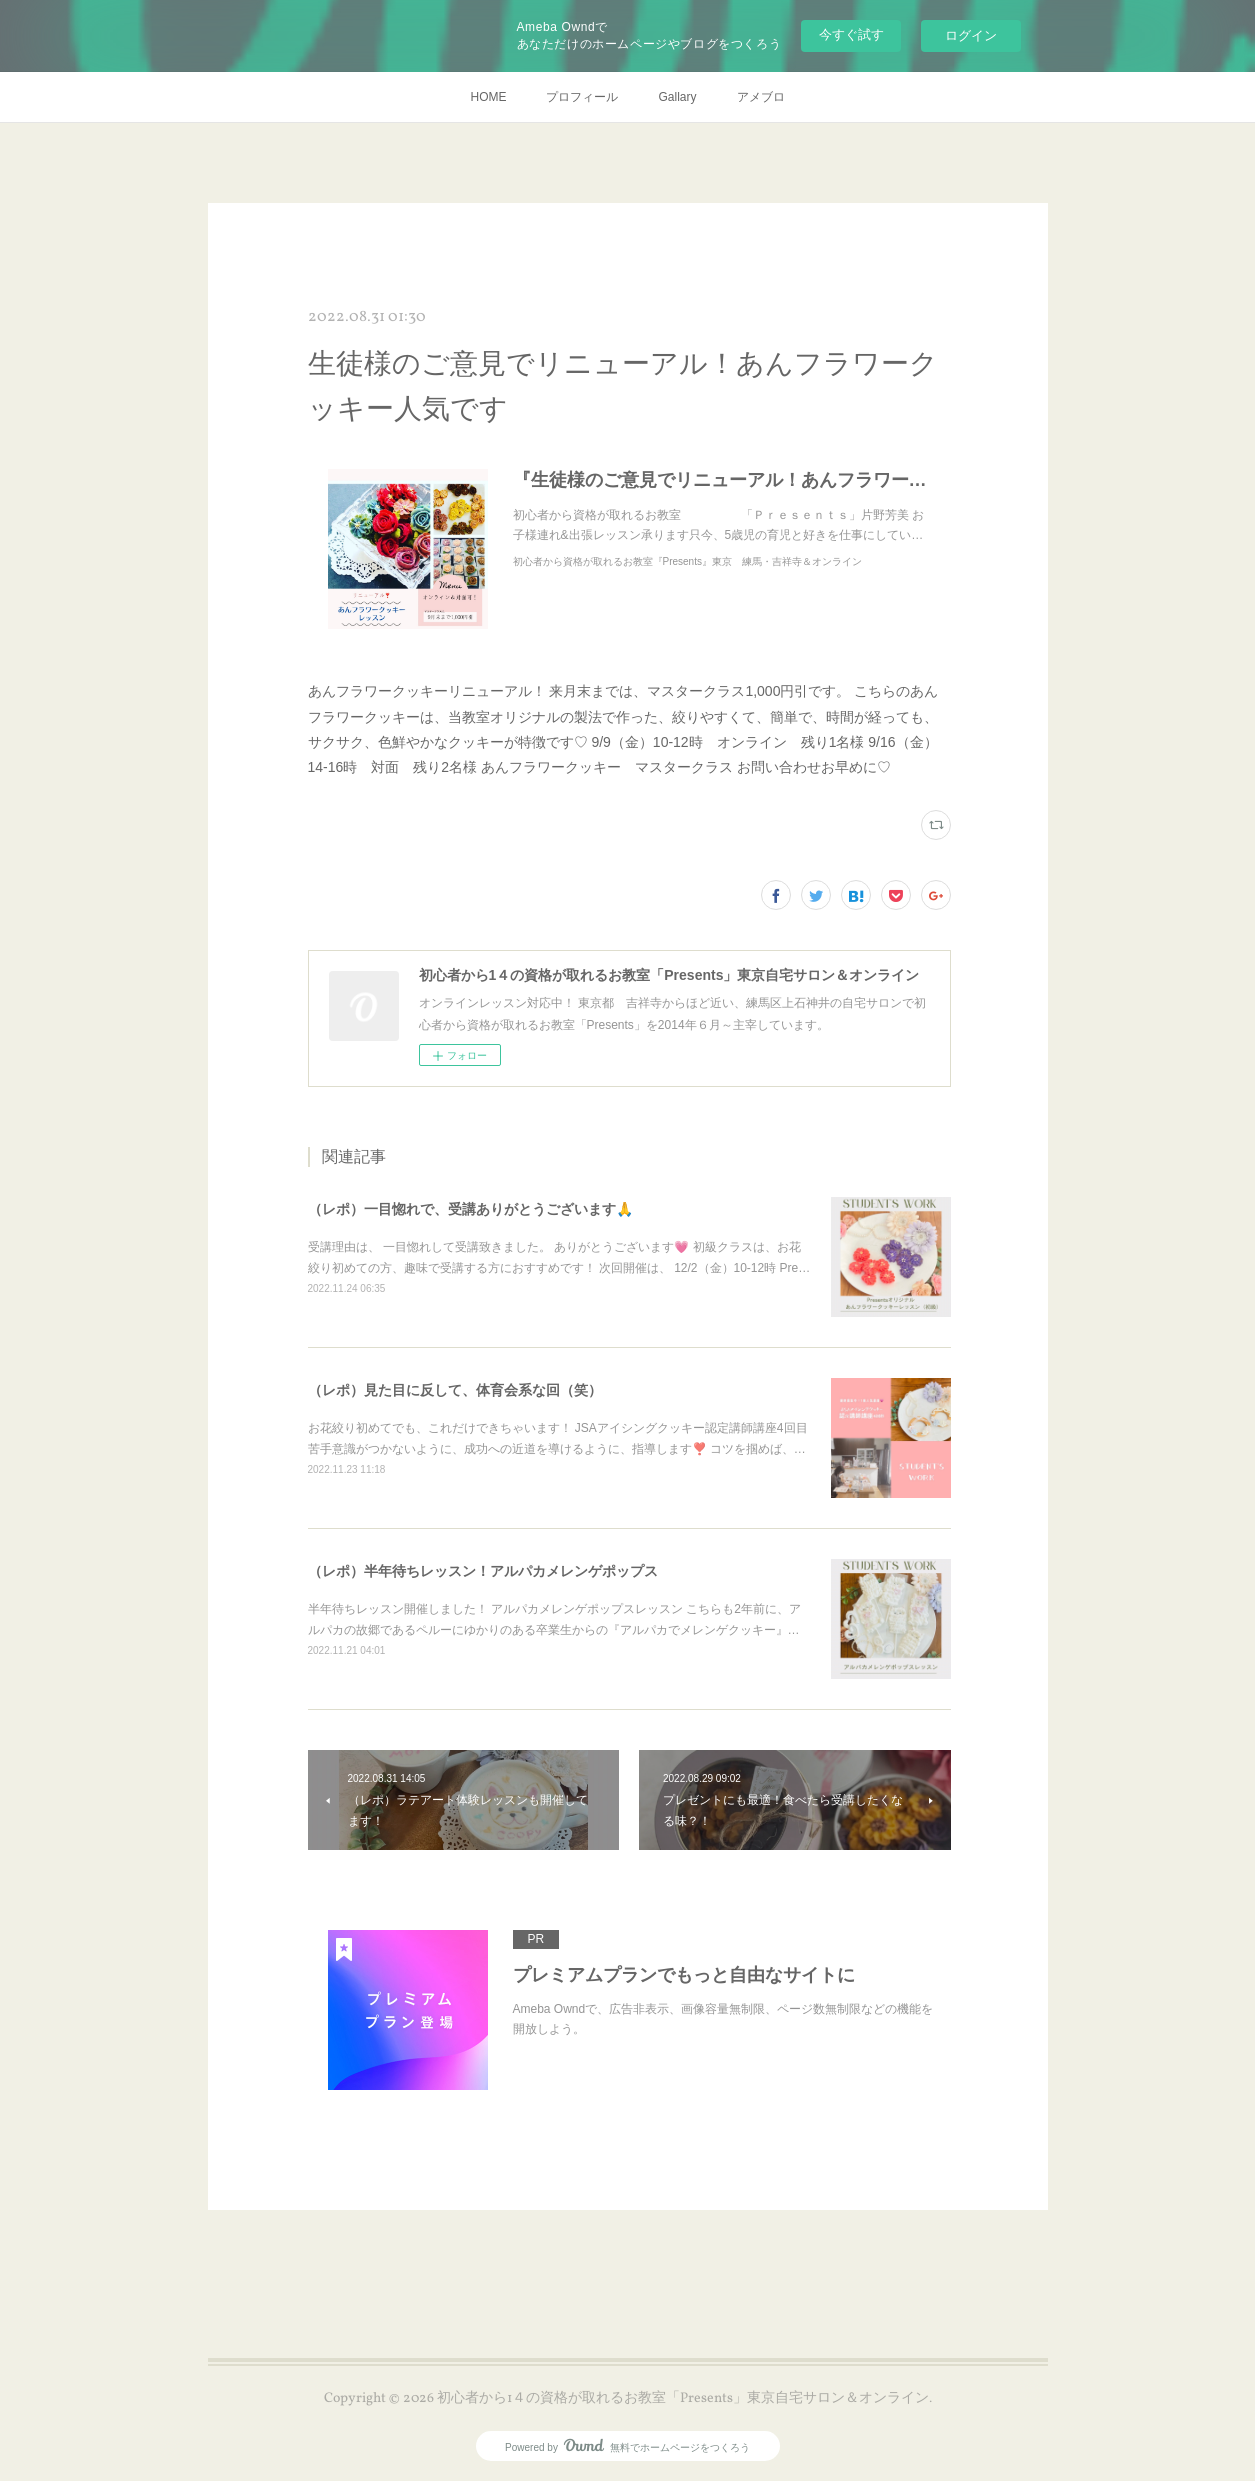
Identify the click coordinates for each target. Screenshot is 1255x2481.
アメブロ (761, 97)
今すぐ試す (851, 34)
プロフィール (582, 97)
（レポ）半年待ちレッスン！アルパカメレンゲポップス (483, 1571)
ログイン (971, 35)
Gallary (677, 97)
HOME (488, 97)
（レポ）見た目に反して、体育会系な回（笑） (455, 1390)
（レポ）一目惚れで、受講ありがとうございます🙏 (470, 1209)
